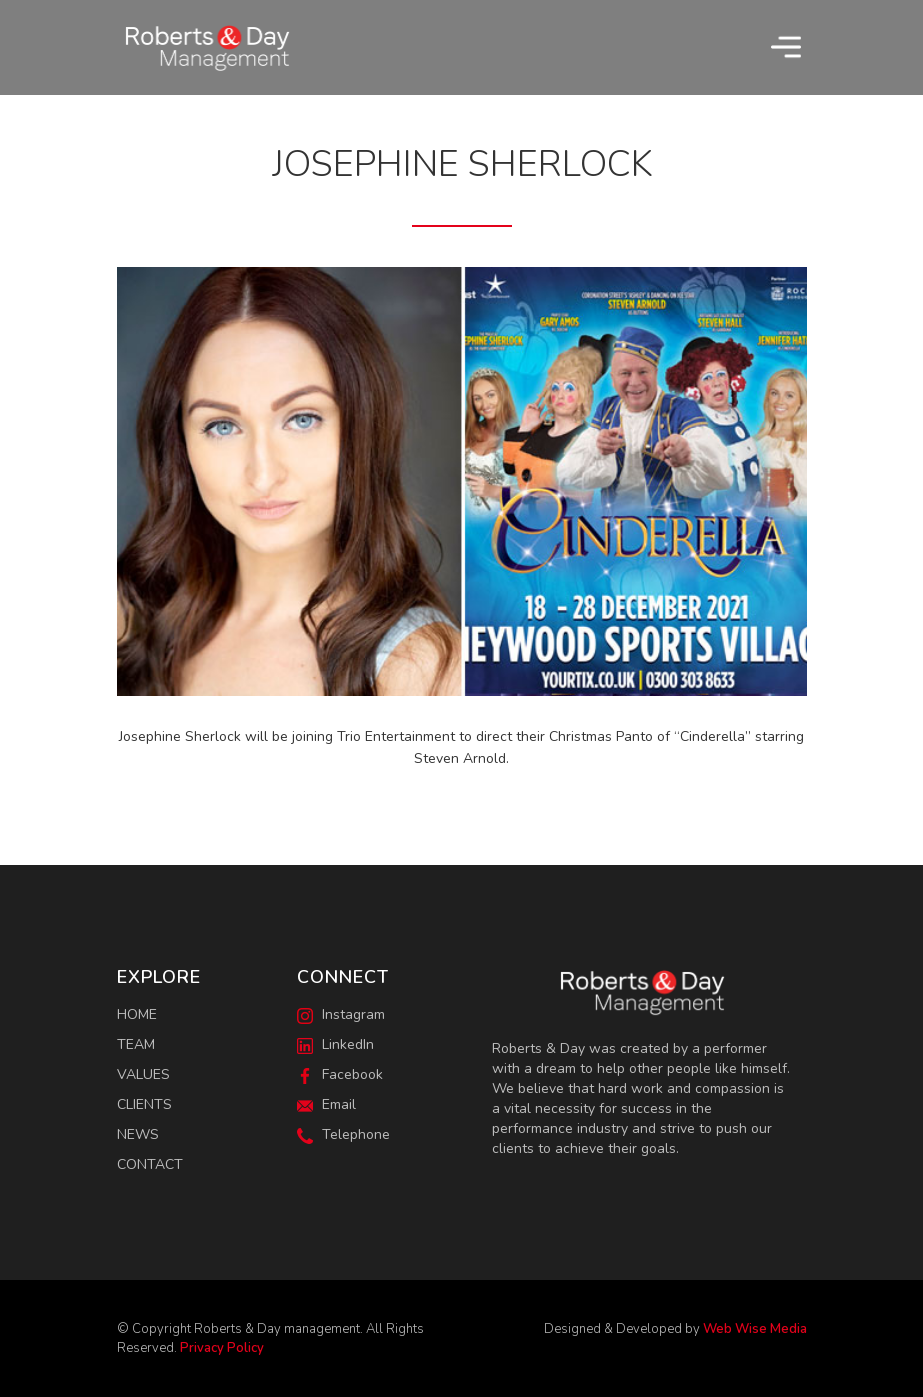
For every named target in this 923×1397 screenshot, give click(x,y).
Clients (144, 1104)
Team (136, 1044)
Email (326, 1104)
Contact (150, 1164)
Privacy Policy (222, 1348)
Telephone (343, 1134)
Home (137, 1014)
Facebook (340, 1074)
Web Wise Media (755, 1329)
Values (143, 1074)
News (138, 1134)
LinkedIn (335, 1044)
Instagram (341, 1014)
